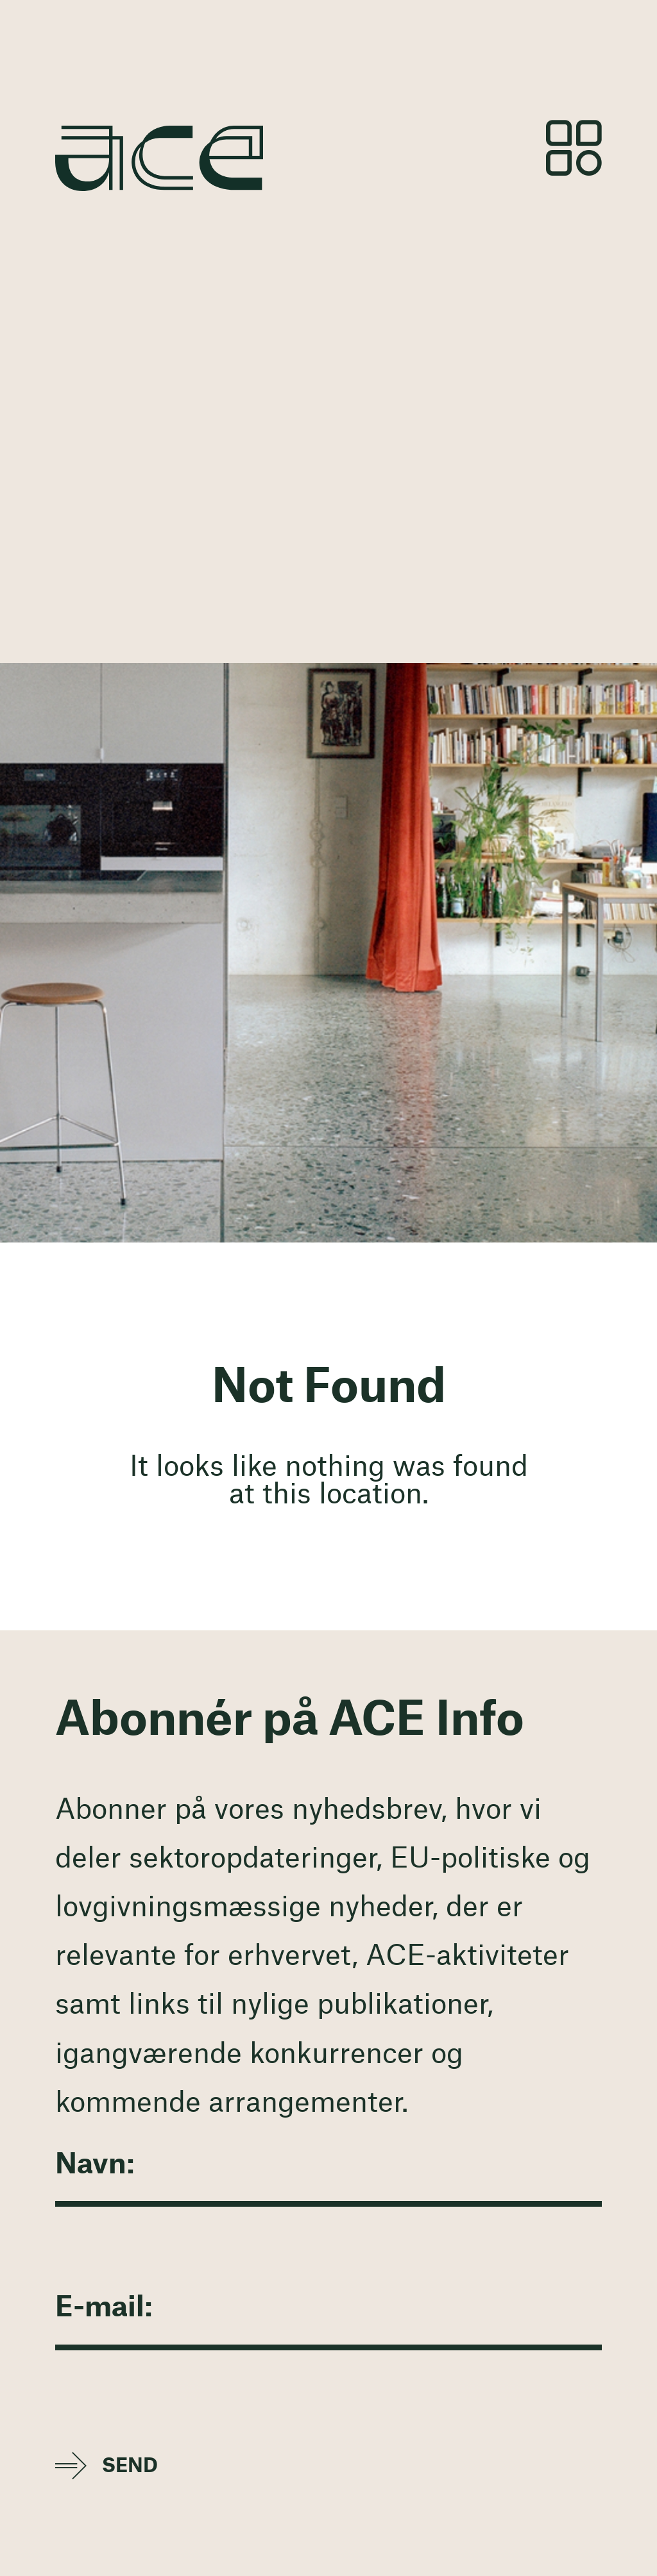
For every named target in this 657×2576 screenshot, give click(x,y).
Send (130, 2466)
